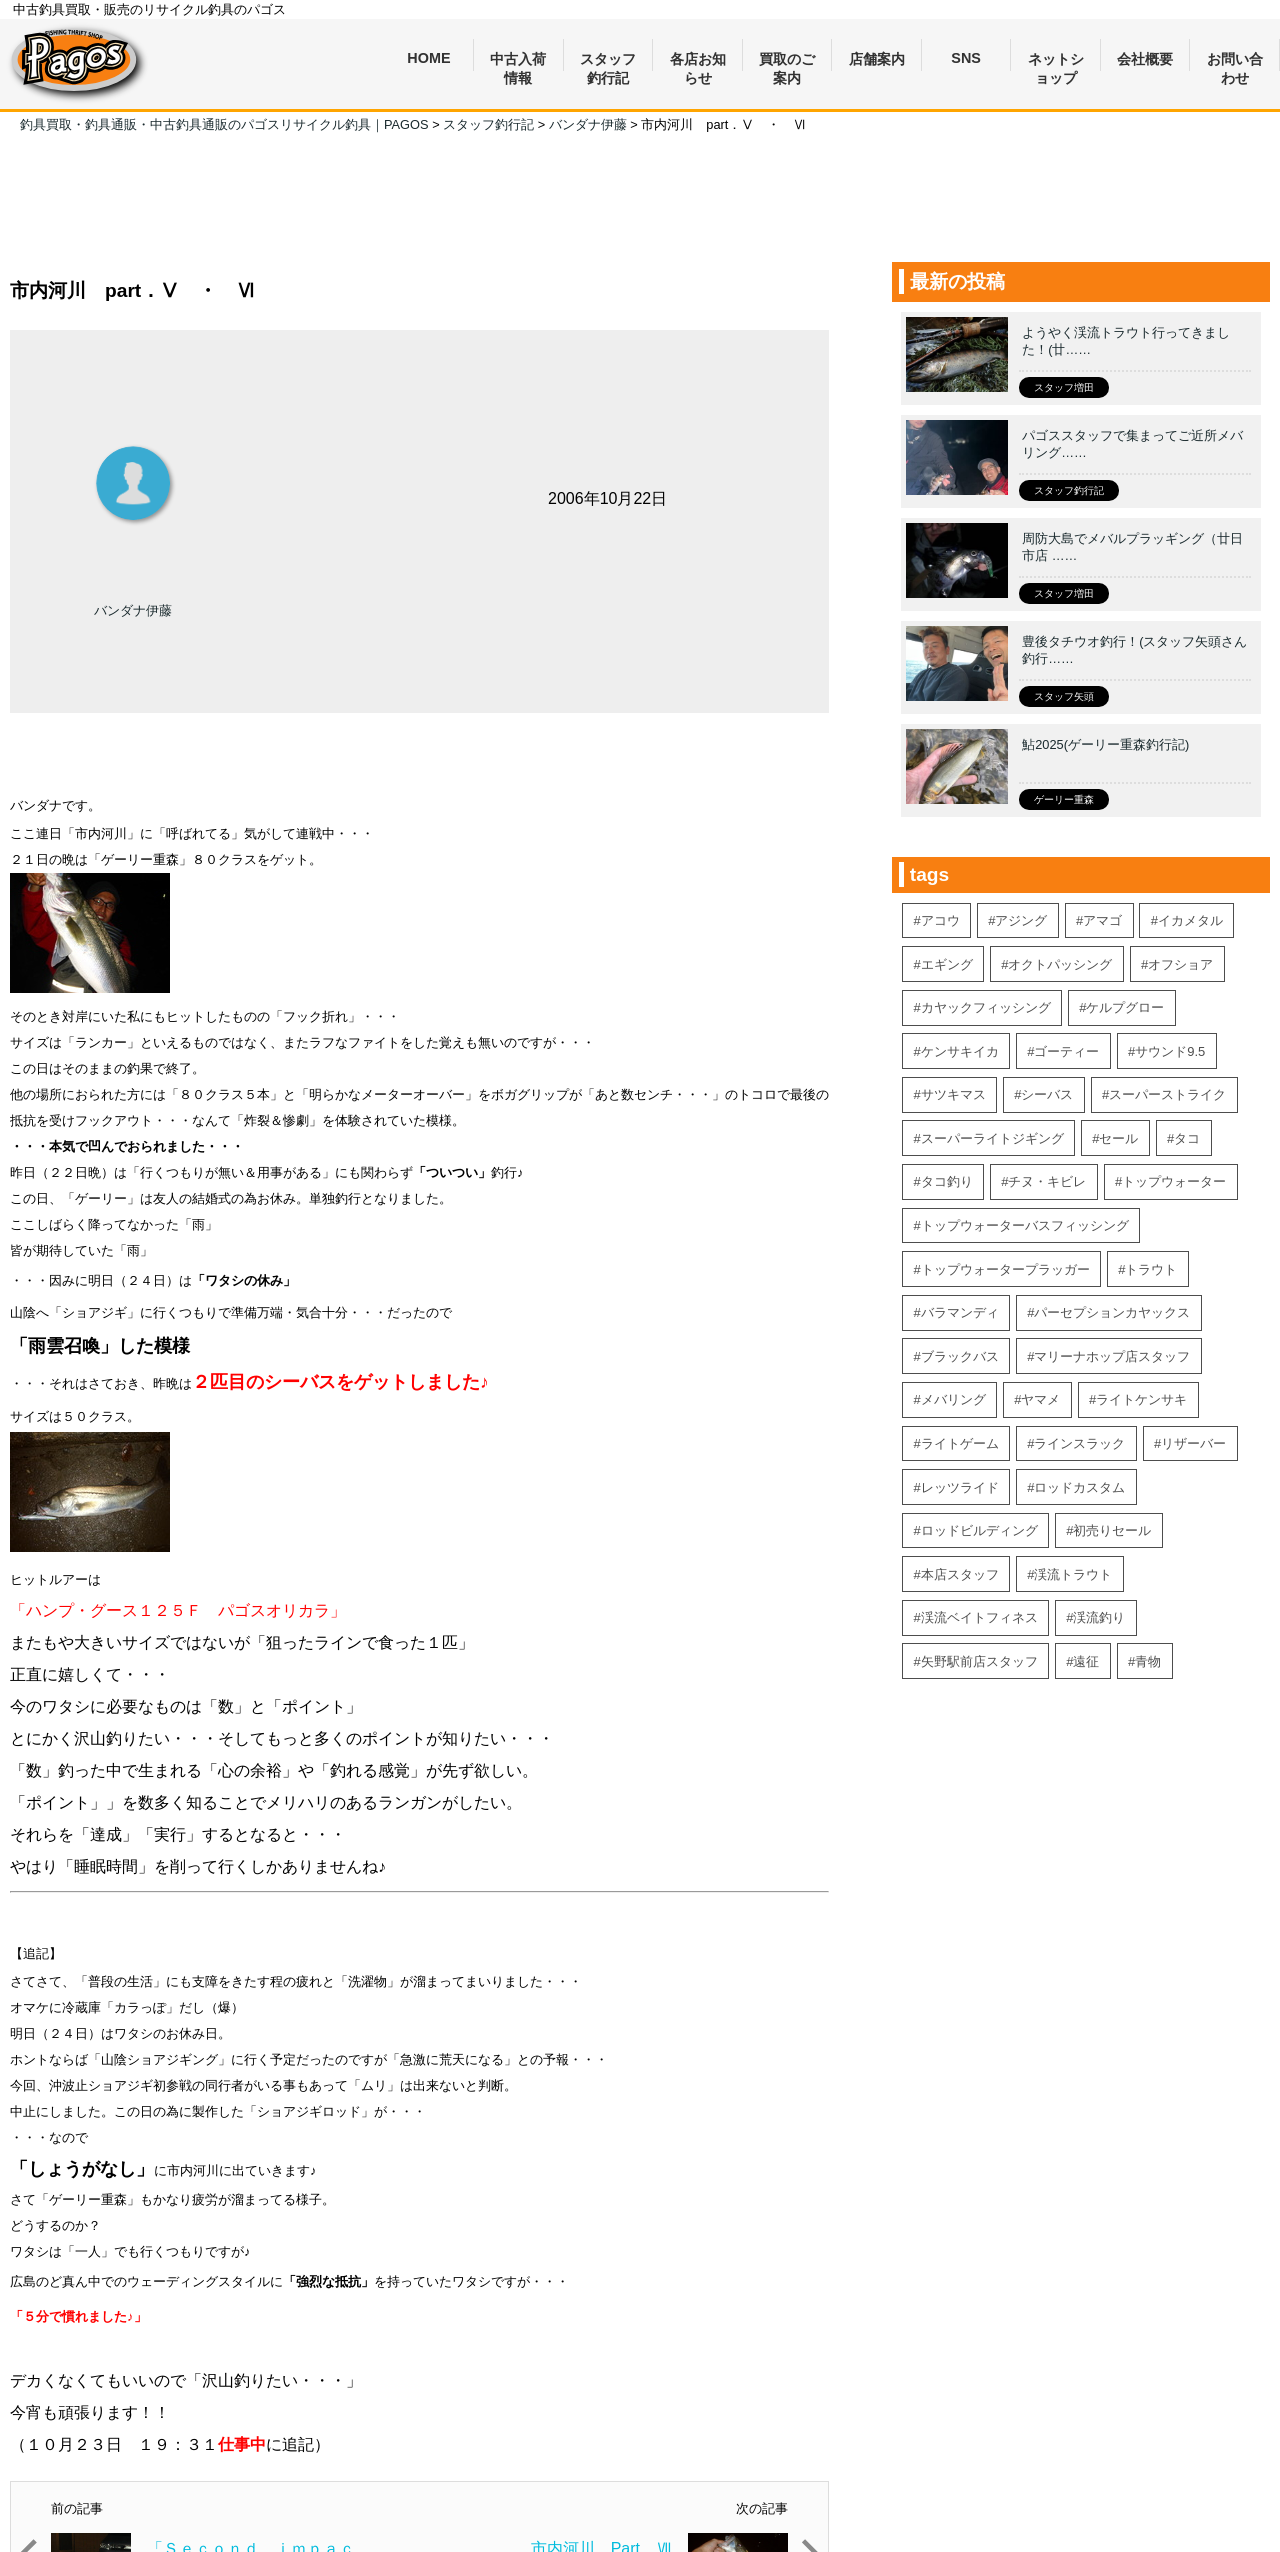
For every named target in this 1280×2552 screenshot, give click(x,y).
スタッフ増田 (1064, 387)
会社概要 (1145, 59)
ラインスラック (1079, 1443)
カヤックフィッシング (986, 1007)
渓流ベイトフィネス (979, 1617)
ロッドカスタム (1079, 1487)
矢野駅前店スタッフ (979, 1661)
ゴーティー (1066, 1051)
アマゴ (1102, 920)
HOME (428, 58)
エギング (947, 964)
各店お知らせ (698, 61)
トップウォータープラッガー (1005, 1269)
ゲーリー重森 (1064, 799)
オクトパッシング (1060, 964)
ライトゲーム (960, 1443)
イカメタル (1190, 920)
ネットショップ (1056, 61)
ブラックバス (960, 1356)
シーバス (1047, 1094)
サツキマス (953, 1094)
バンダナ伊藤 (133, 610)
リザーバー (1193, 1443)
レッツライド (960, 1487)
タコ (1187, 1138)
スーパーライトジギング (992, 1138)
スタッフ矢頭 (1064, 696)
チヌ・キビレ (1047, 1181)
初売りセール (1112, 1530)
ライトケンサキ (1141, 1399)
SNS (966, 58)
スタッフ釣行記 (608, 61)
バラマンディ (960, 1312)
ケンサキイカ (960, 1051)
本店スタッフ (960, 1574)
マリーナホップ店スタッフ (1112, 1356)
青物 (1148, 1661)
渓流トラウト (1073, 1574)
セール (1118, 1138)
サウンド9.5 (1170, 1051)
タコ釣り (947, 1181)
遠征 (1086, 1661)
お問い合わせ (1235, 61)
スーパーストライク (1167, 1094)
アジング (1021, 920)
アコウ (940, 920)
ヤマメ (1040, 1399)
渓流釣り (1099, 1617)
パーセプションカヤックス (1112, 1312)
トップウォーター (1174, 1181)
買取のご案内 (787, 61)
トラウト (1151, 1269)
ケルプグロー (1125, 1007)
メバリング (953, 1399)
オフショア (1180, 964)
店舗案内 (877, 59)
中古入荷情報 (518, 61)
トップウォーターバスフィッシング (1025, 1225)
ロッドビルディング (979, 1530)
